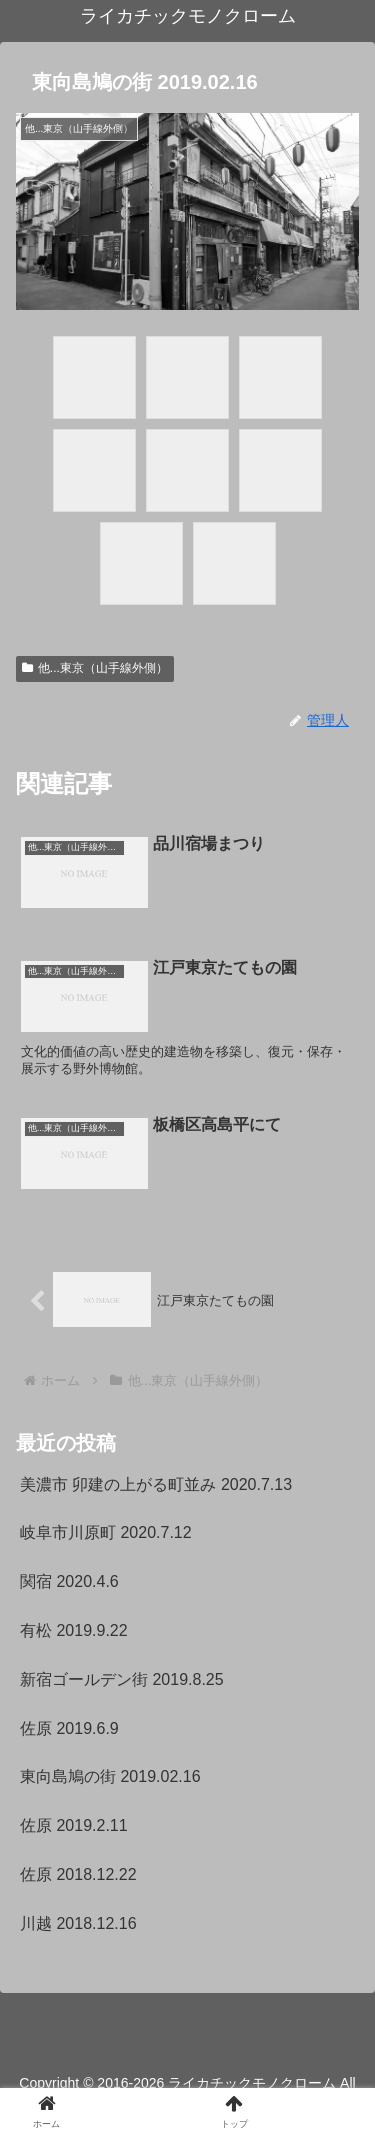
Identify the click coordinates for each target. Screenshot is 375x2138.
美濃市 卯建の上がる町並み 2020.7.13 (156, 1484)
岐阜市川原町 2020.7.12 (106, 1532)
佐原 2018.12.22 (78, 1874)
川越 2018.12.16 (78, 1923)
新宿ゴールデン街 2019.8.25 (122, 1679)
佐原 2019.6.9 (69, 1728)
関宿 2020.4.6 (69, 1581)
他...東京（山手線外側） (95, 668)
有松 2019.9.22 (74, 1630)
